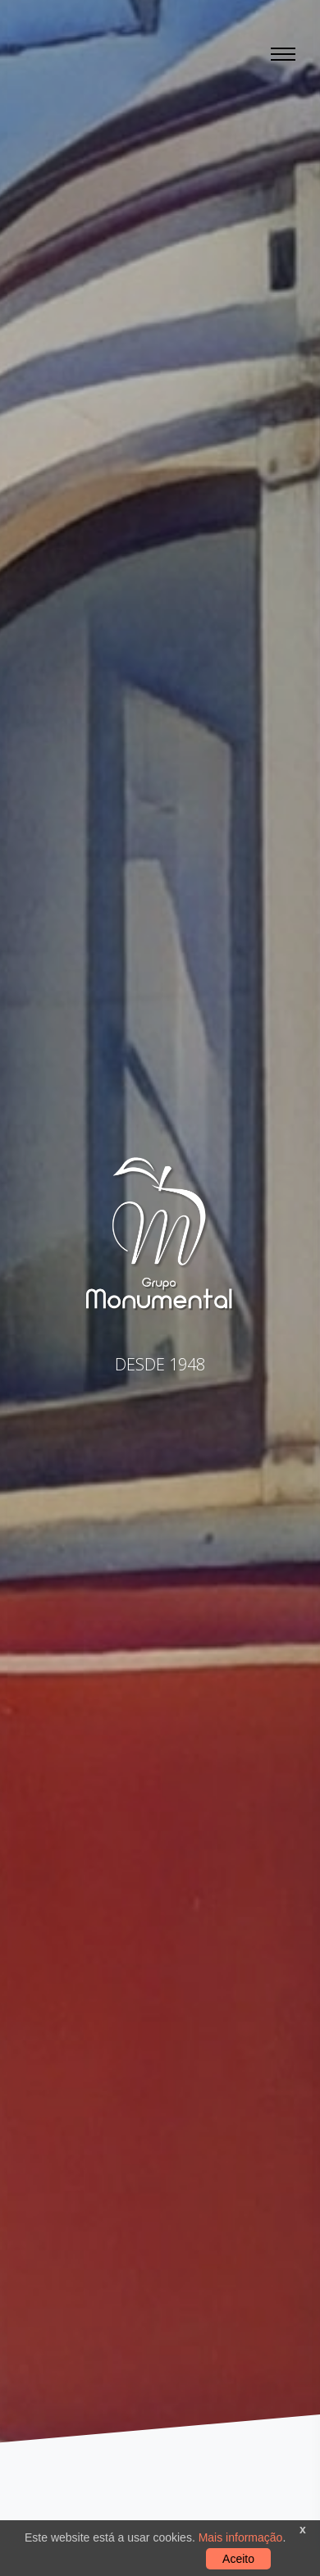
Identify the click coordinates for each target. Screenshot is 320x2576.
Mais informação (239, 2537)
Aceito (238, 2558)
